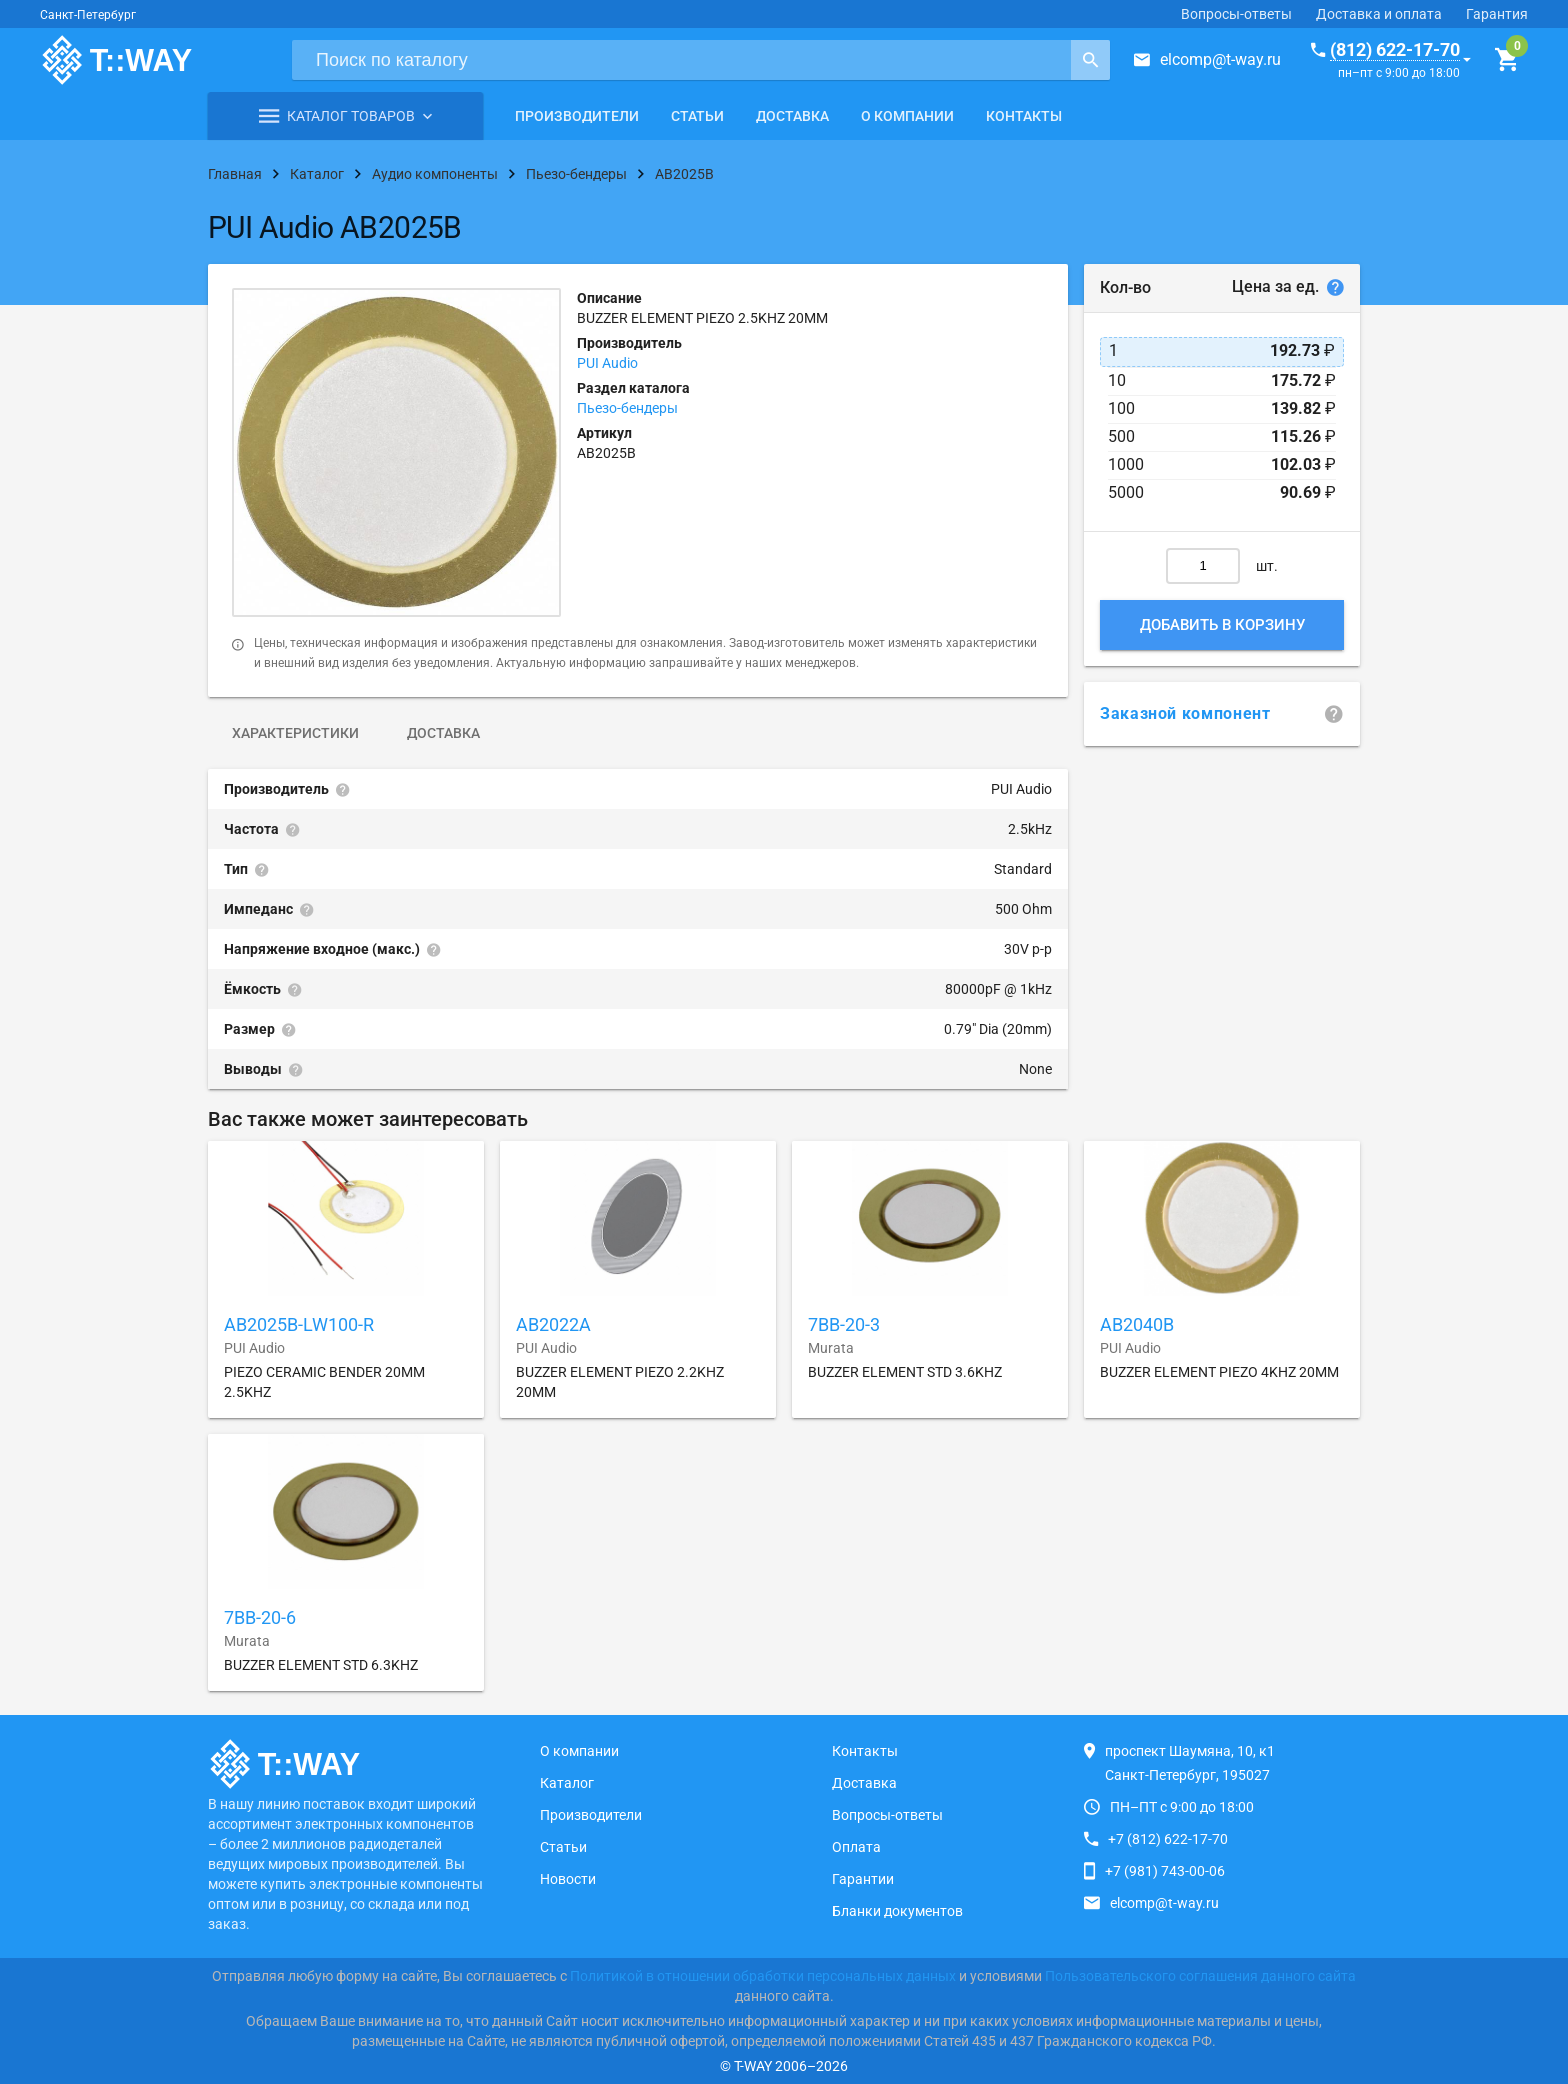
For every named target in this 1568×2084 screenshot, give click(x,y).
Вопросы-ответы (1236, 14)
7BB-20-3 (844, 1324)
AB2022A (553, 1324)
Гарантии (863, 1879)
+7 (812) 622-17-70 (1168, 1839)
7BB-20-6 (260, 1617)
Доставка (792, 116)
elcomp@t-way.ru (1220, 59)
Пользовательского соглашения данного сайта (1200, 1976)
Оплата (856, 1847)
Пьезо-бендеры (627, 408)
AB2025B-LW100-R (299, 1324)
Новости (568, 1879)
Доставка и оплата (1379, 14)
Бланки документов (897, 1911)
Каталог (567, 1783)
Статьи (697, 116)
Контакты (1024, 116)
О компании (907, 116)
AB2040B (1137, 1324)
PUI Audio (607, 363)
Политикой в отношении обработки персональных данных (763, 1976)
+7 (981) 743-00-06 (1165, 1871)
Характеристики (295, 733)
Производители (577, 116)
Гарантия (1497, 14)
